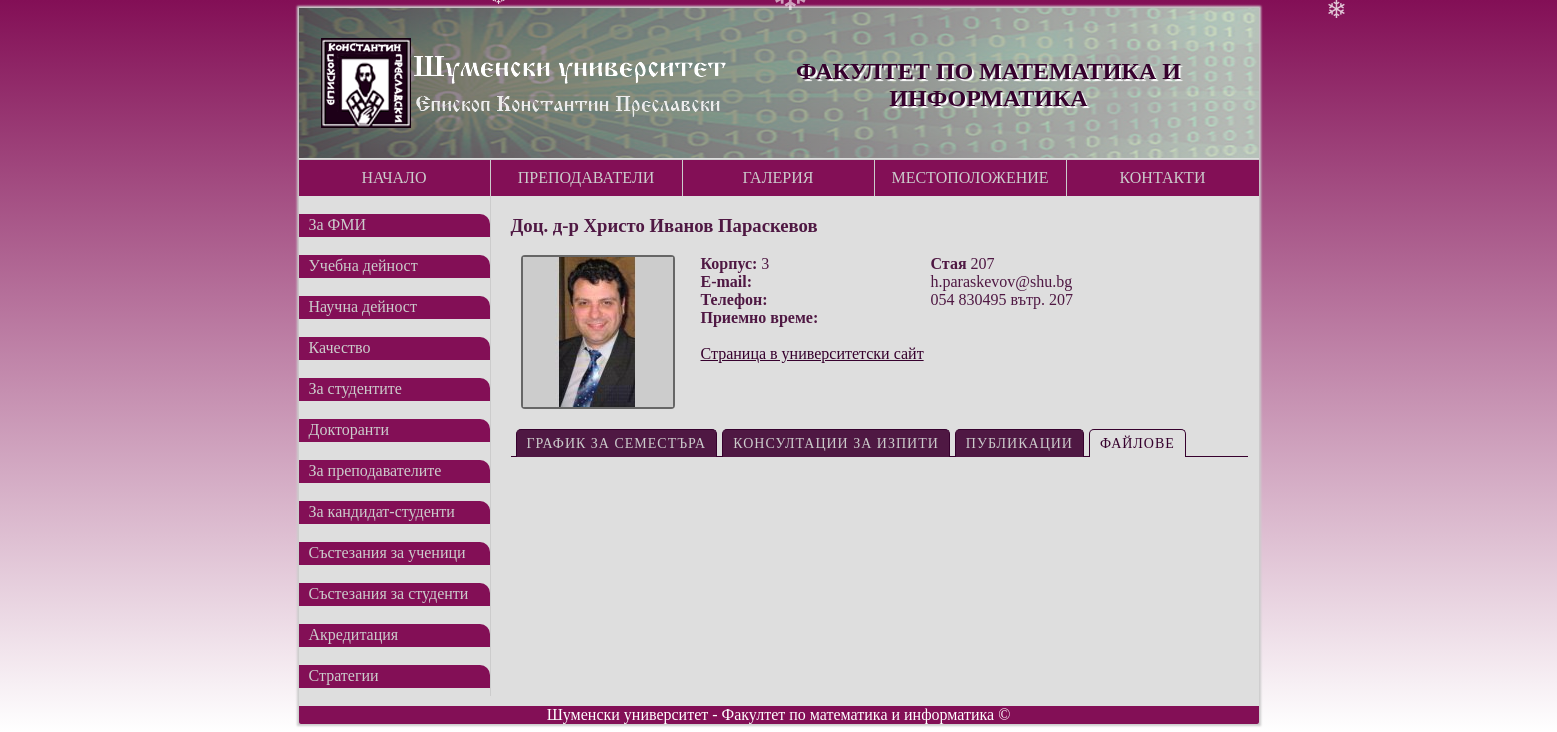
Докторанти (349, 429)
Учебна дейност (363, 265)
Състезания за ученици (387, 552)
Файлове (1137, 443)
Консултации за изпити (836, 443)
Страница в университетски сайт (812, 353)
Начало (393, 177)
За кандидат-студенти (382, 511)
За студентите (355, 388)
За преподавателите (375, 470)
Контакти (1163, 177)
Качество (340, 347)
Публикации (1019, 443)
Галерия (778, 177)
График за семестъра (617, 443)
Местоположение (969, 177)
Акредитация (354, 634)
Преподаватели (586, 177)
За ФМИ (338, 224)
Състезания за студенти (389, 593)
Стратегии (344, 675)
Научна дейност (363, 306)
